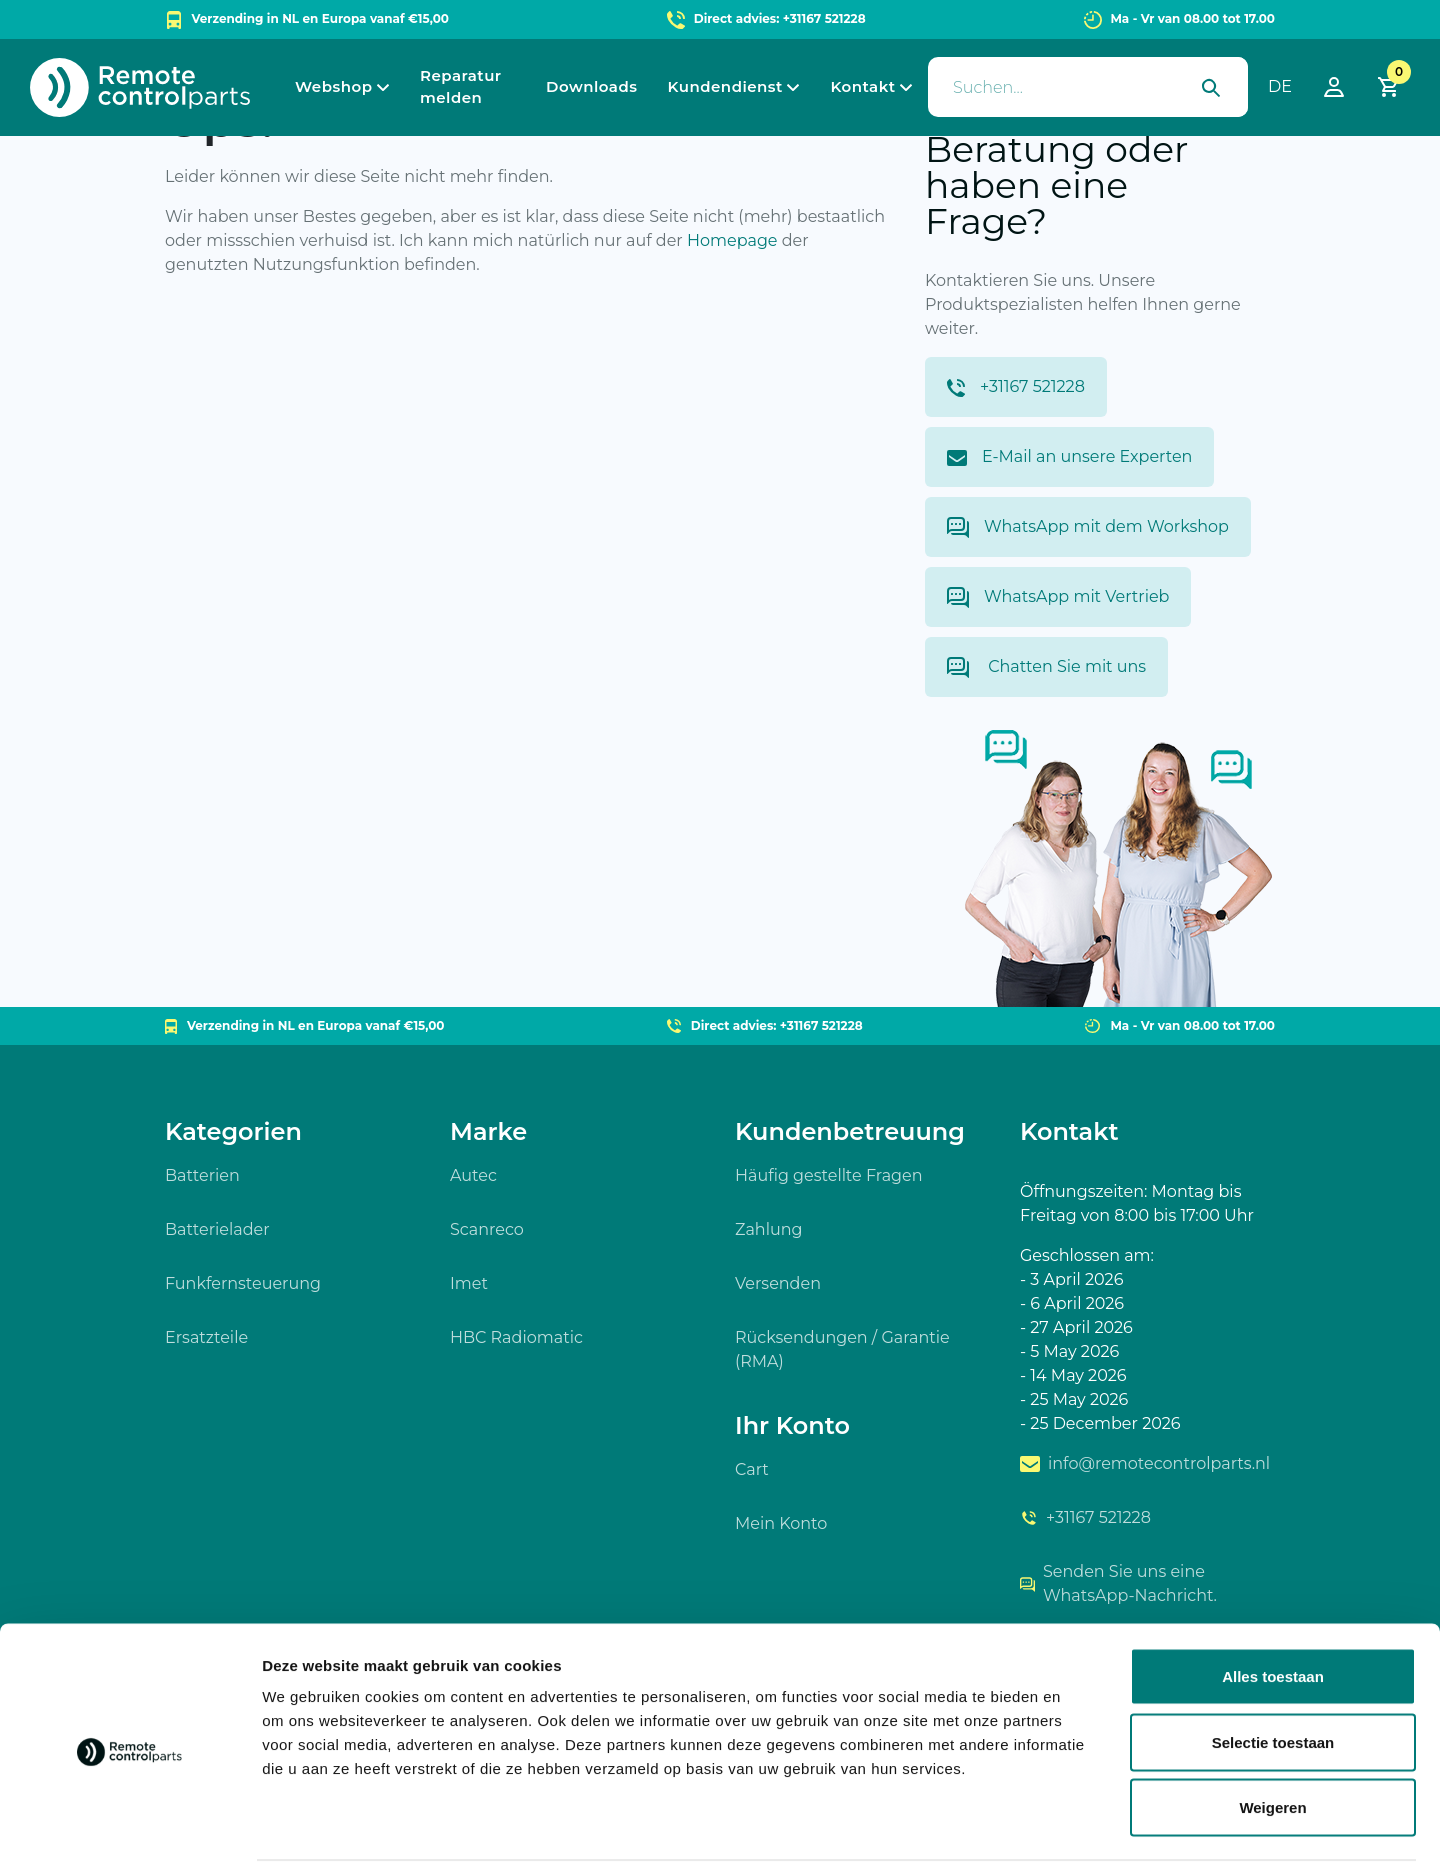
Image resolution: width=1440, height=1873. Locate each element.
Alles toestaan (1273, 1610)
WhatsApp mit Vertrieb (1058, 597)
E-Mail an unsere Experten (1069, 456)
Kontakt (862, 86)
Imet (469, 1283)
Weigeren (1272, 1741)
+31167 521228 (1016, 387)
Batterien (202, 1175)
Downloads (591, 86)
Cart (752, 1469)
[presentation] (1088, 87)
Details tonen (1080, 1833)
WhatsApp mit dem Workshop (1088, 527)
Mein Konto (781, 1523)
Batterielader (217, 1229)
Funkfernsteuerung (243, 1283)
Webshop (333, 86)
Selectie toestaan (1273, 1676)
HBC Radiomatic (516, 1337)
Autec (473, 1175)
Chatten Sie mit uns (1046, 667)
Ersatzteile (206, 1337)
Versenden (778, 1283)
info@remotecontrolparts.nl (1145, 1463)
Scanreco (487, 1229)
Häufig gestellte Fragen (829, 1175)
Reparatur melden (461, 87)
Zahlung (769, 1229)
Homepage (732, 240)
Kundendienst (725, 86)
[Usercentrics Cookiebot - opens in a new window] (129, 1834)
